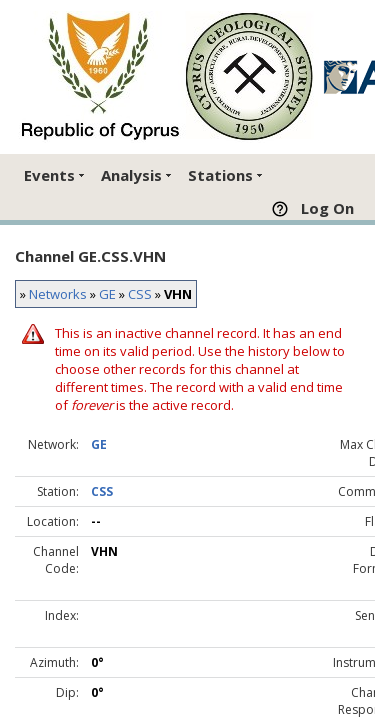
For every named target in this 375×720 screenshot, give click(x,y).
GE (107, 294)
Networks (58, 294)
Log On (327, 208)
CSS (140, 294)
